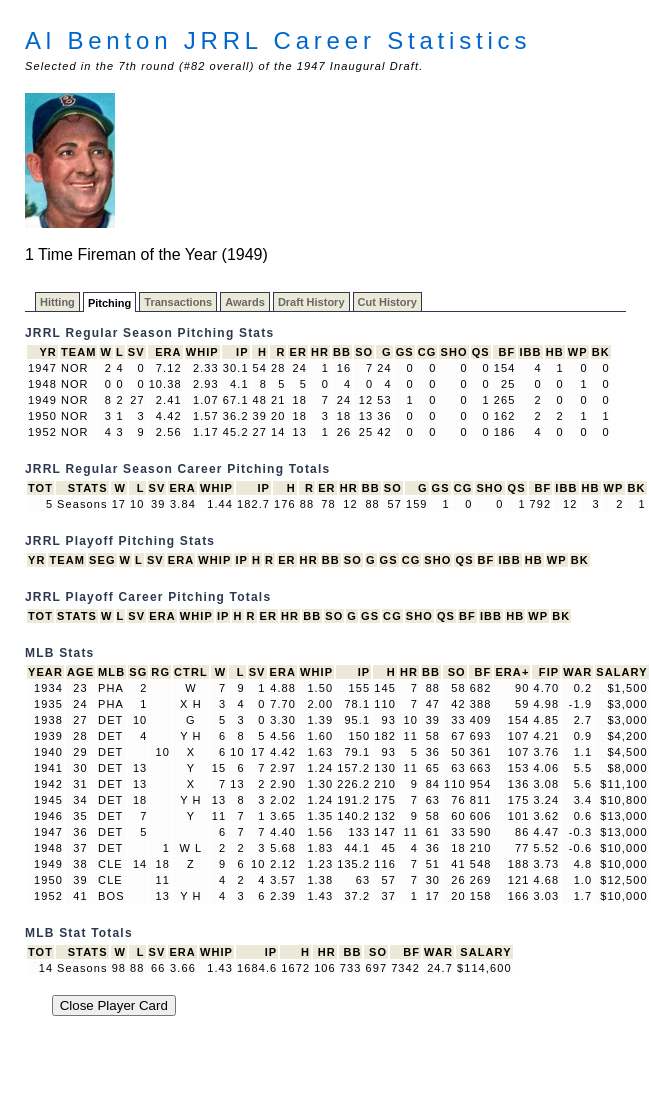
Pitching (109, 303)
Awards (245, 302)
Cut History (387, 302)
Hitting (57, 302)
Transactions (178, 302)
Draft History (311, 302)
